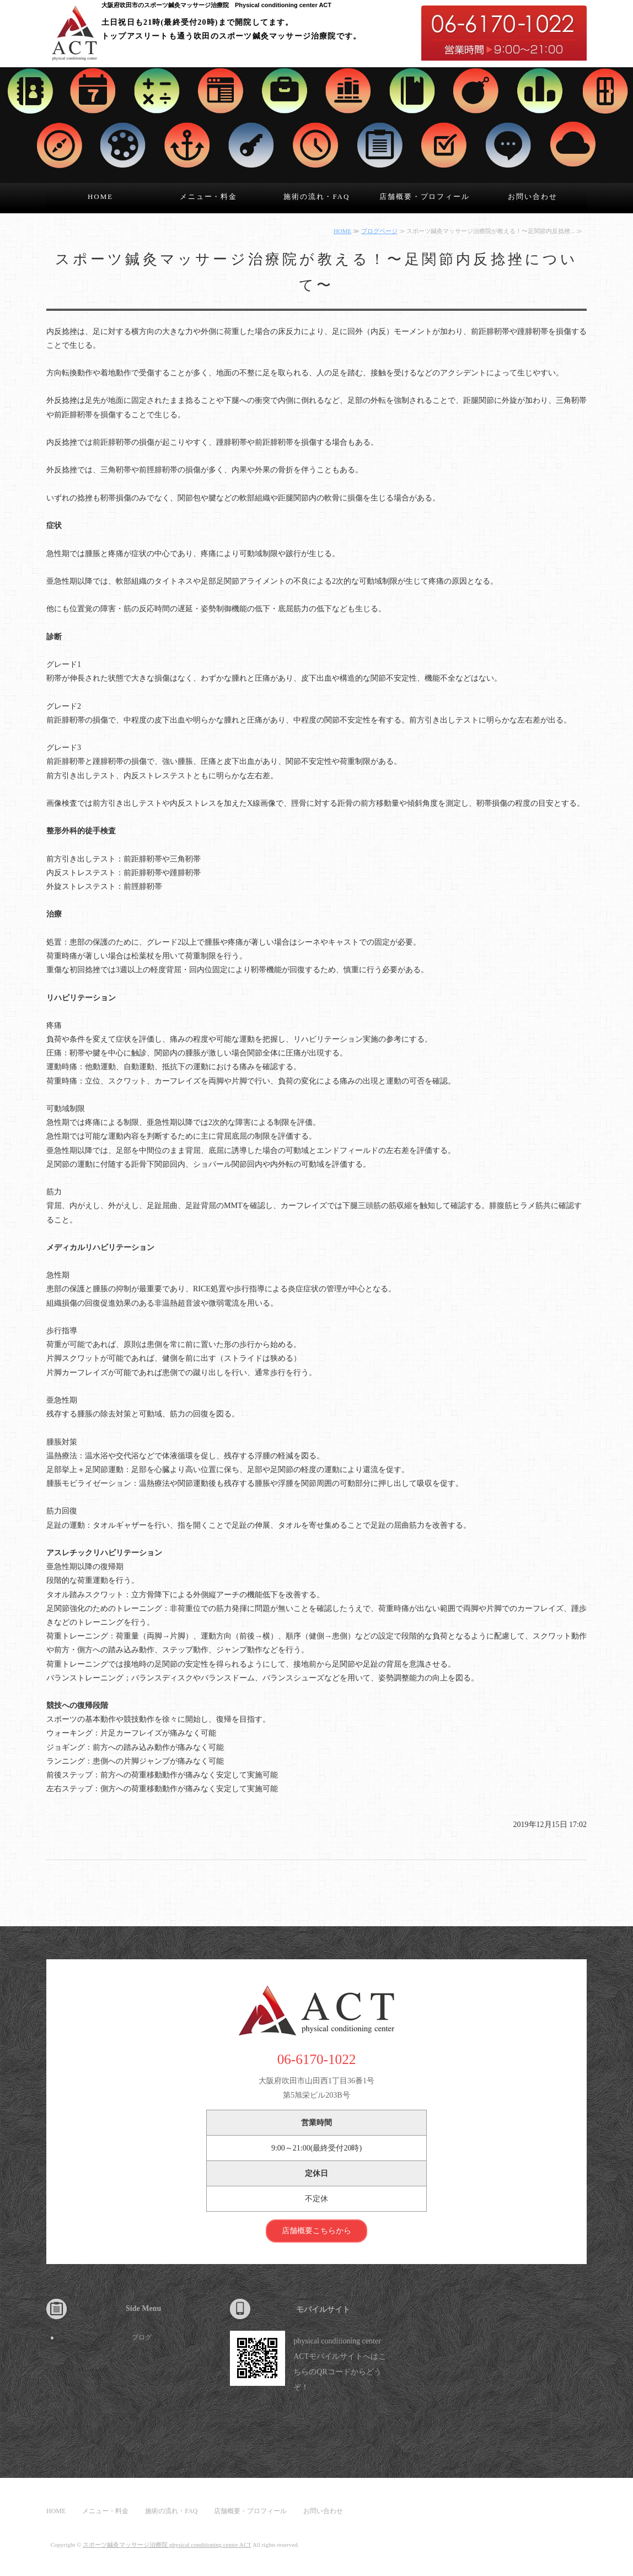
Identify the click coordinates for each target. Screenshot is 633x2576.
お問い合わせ (532, 196)
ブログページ (379, 231)
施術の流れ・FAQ (316, 196)
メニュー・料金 (209, 196)
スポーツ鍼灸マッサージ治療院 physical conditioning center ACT (167, 2544)
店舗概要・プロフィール (424, 196)
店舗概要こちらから (316, 2231)
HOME (100, 196)
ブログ (142, 2337)
